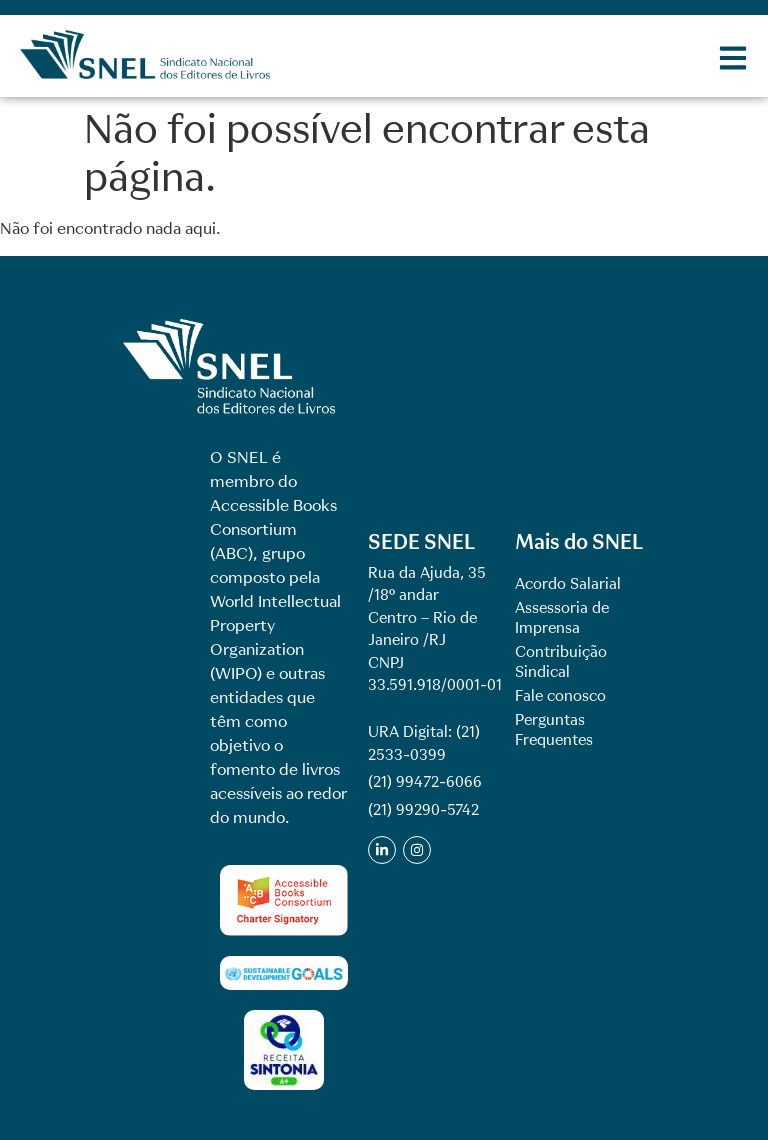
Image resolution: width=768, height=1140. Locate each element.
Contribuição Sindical (561, 662)
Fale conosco (560, 696)
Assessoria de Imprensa (562, 618)
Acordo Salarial (568, 584)
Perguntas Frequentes (554, 730)
